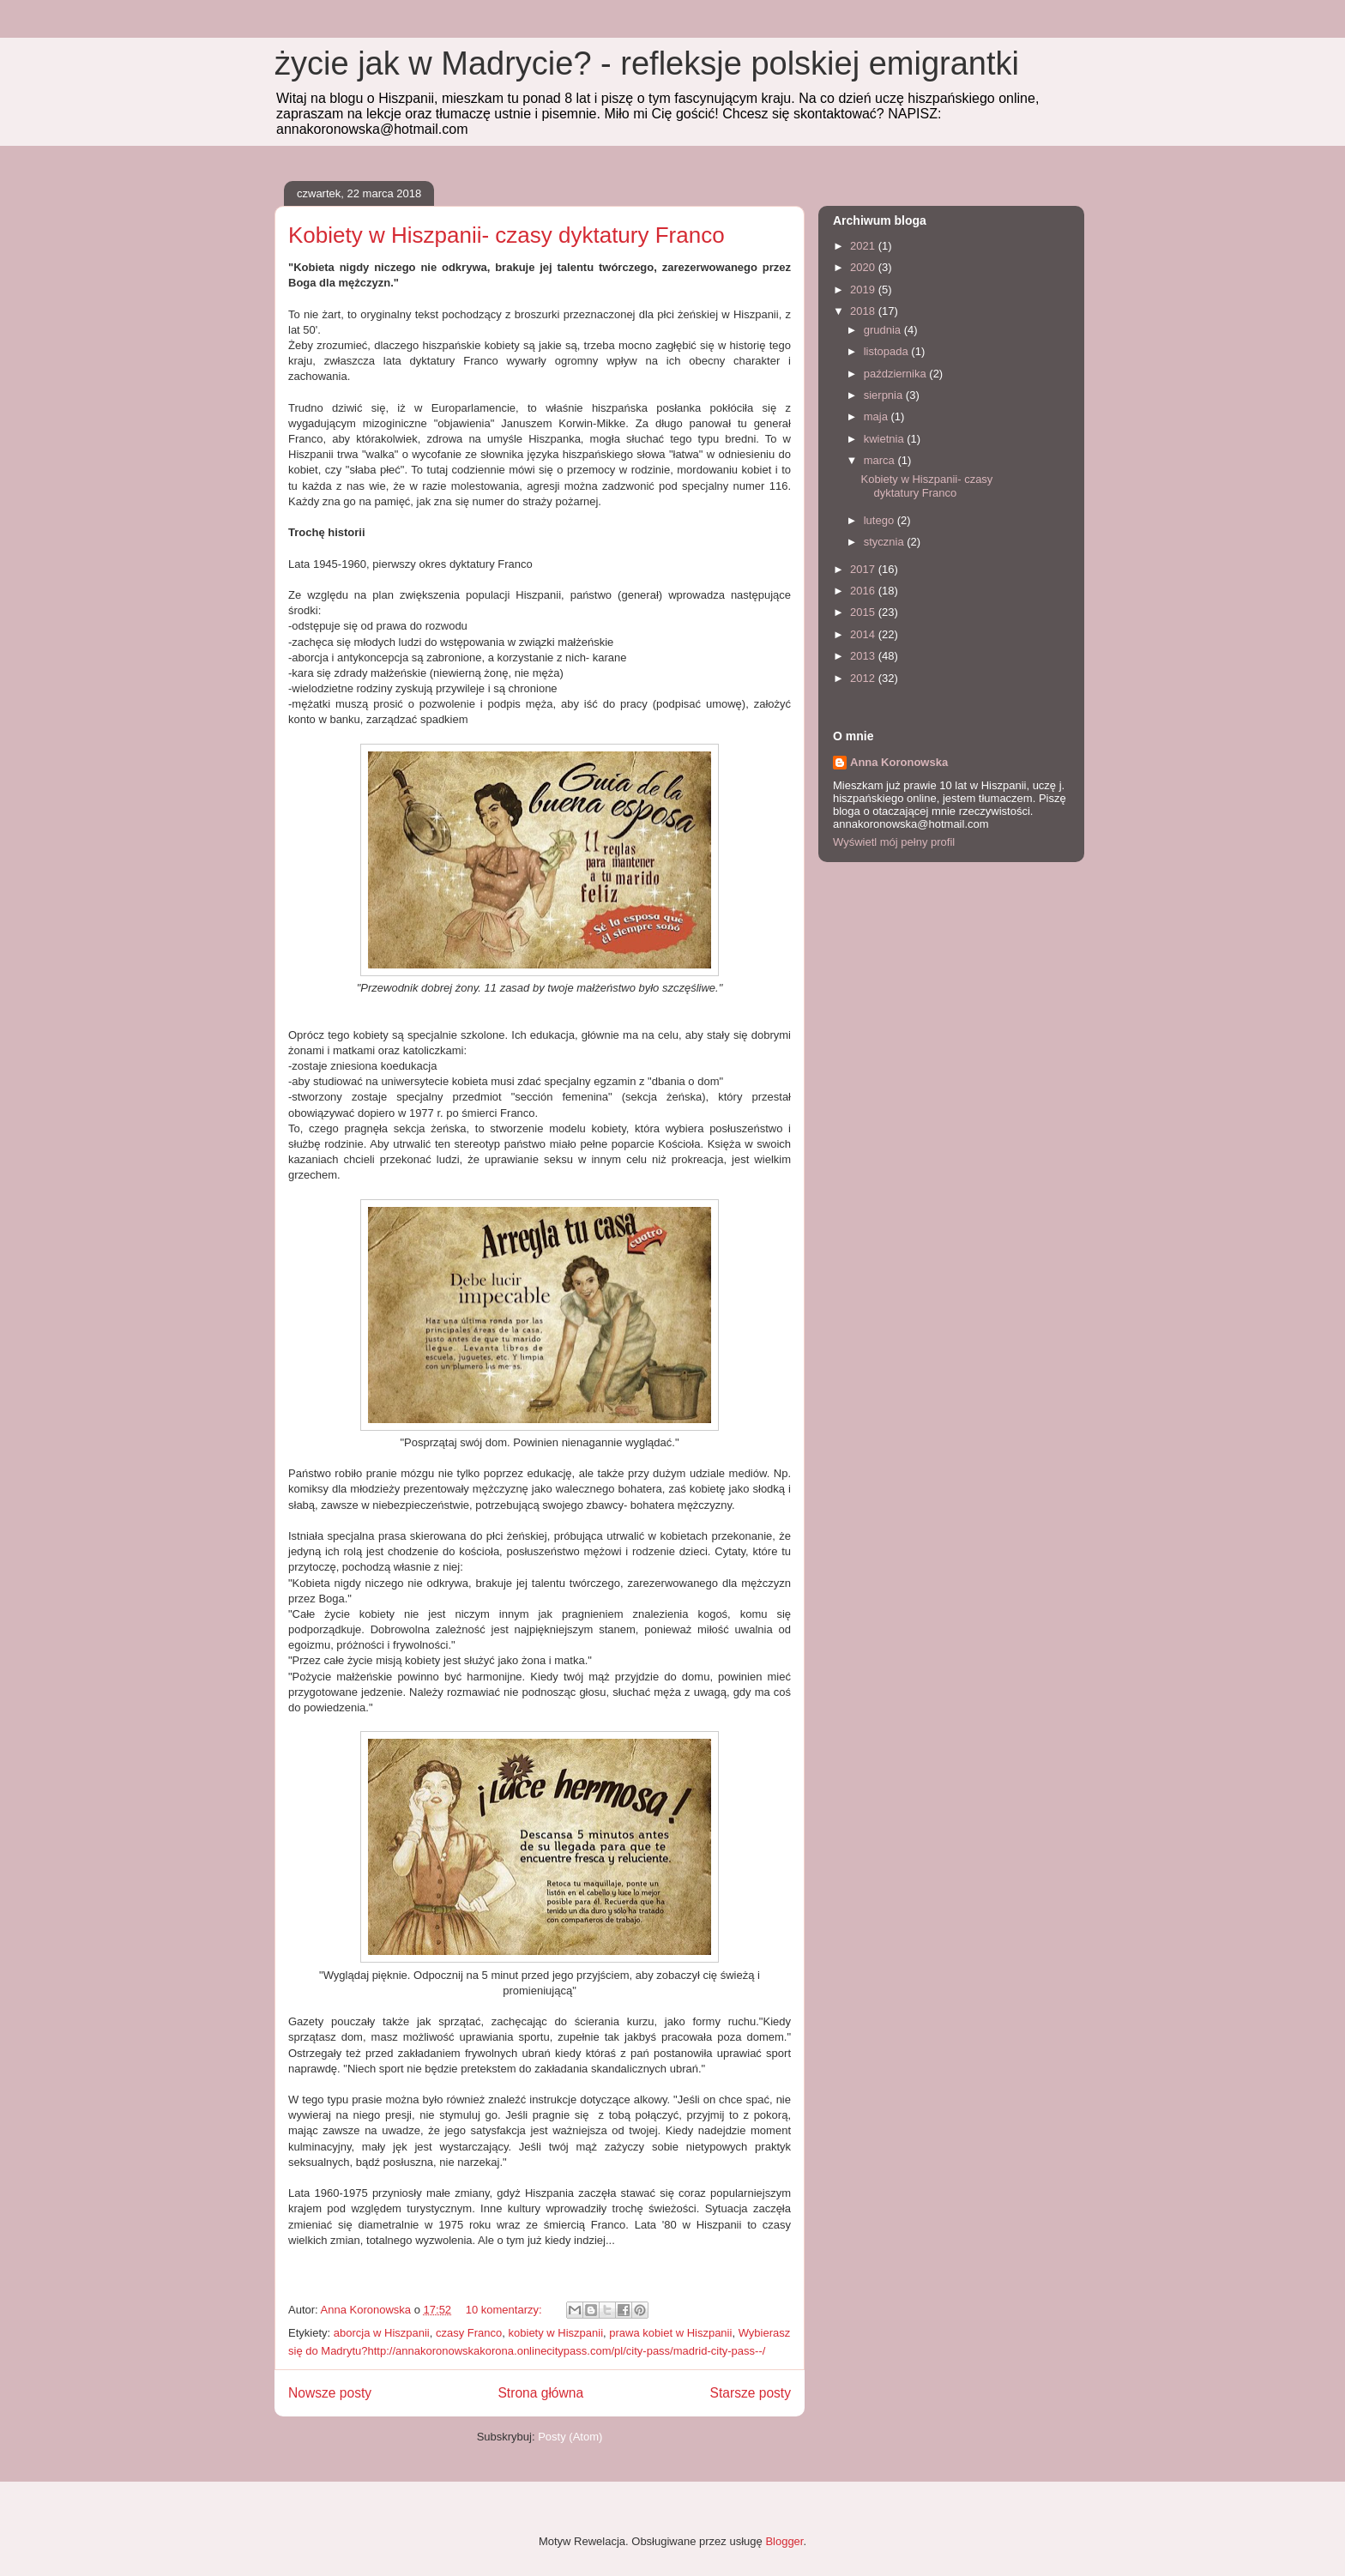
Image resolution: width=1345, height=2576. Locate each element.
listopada (888, 351)
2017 (864, 569)
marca (881, 460)
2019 (864, 289)
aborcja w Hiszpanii (382, 2332)
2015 (864, 612)
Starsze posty (750, 2393)
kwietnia (886, 438)
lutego (880, 520)
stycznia (886, 541)
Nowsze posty (329, 2393)
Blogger (784, 2541)
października (897, 373)
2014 (864, 634)
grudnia (884, 329)
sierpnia (885, 395)
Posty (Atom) (570, 2436)
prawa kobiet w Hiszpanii (670, 2332)
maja (877, 416)
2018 (864, 311)
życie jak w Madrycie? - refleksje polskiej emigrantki (646, 63)
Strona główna (540, 2393)
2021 (864, 245)
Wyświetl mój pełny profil (894, 842)
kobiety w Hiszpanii (556, 2332)
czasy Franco (469, 2332)
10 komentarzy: (506, 2309)
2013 (864, 655)
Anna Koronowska (899, 762)
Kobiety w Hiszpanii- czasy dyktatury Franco (506, 235)
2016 (864, 590)
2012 (864, 678)
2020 (864, 267)
